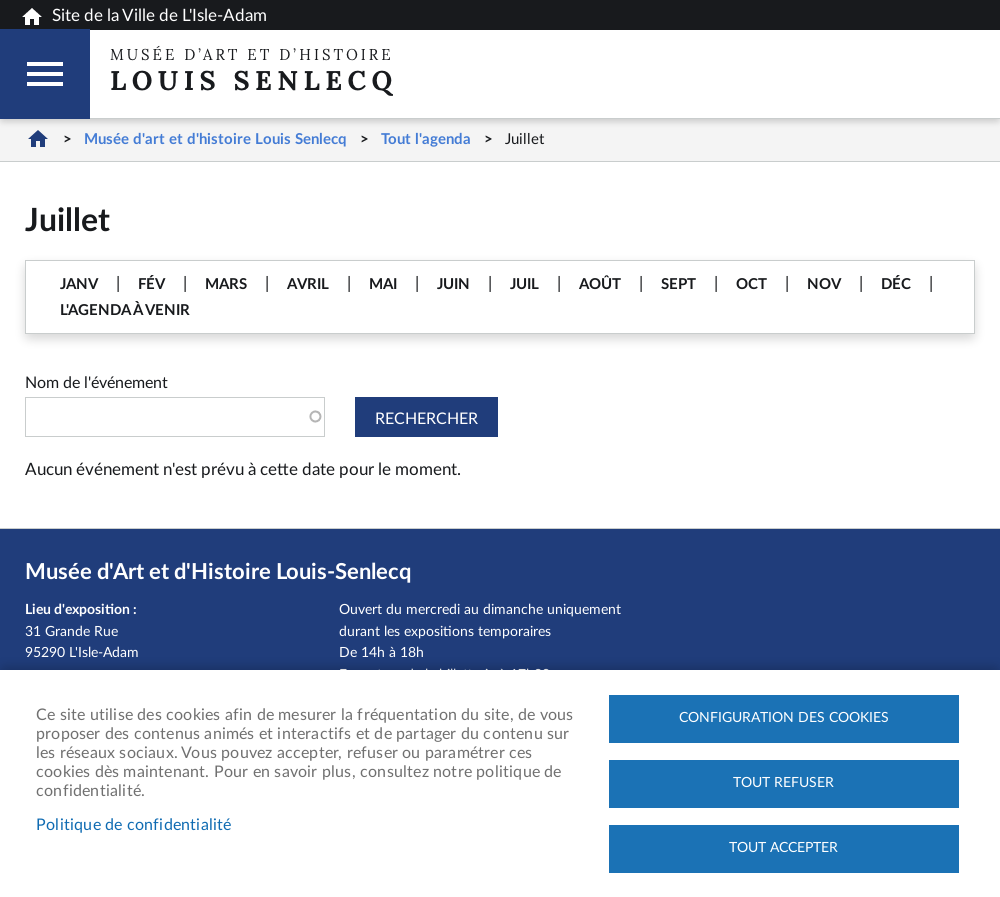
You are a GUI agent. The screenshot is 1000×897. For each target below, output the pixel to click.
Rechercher (426, 419)
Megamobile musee (45, 74)
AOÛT (600, 284)
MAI (383, 284)
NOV (824, 284)
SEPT (678, 284)
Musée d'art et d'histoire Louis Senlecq (215, 139)
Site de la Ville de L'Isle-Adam (143, 17)
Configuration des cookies (784, 718)
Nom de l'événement (96, 383)
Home (37, 138)
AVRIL (308, 284)
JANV (79, 284)
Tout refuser (783, 783)
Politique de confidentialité (134, 825)
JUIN (453, 284)
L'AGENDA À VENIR (125, 310)
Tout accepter (783, 848)
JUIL (524, 284)
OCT (751, 284)
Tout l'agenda (426, 139)
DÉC (896, 284)
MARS (226, 284)
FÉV (151, 284)
